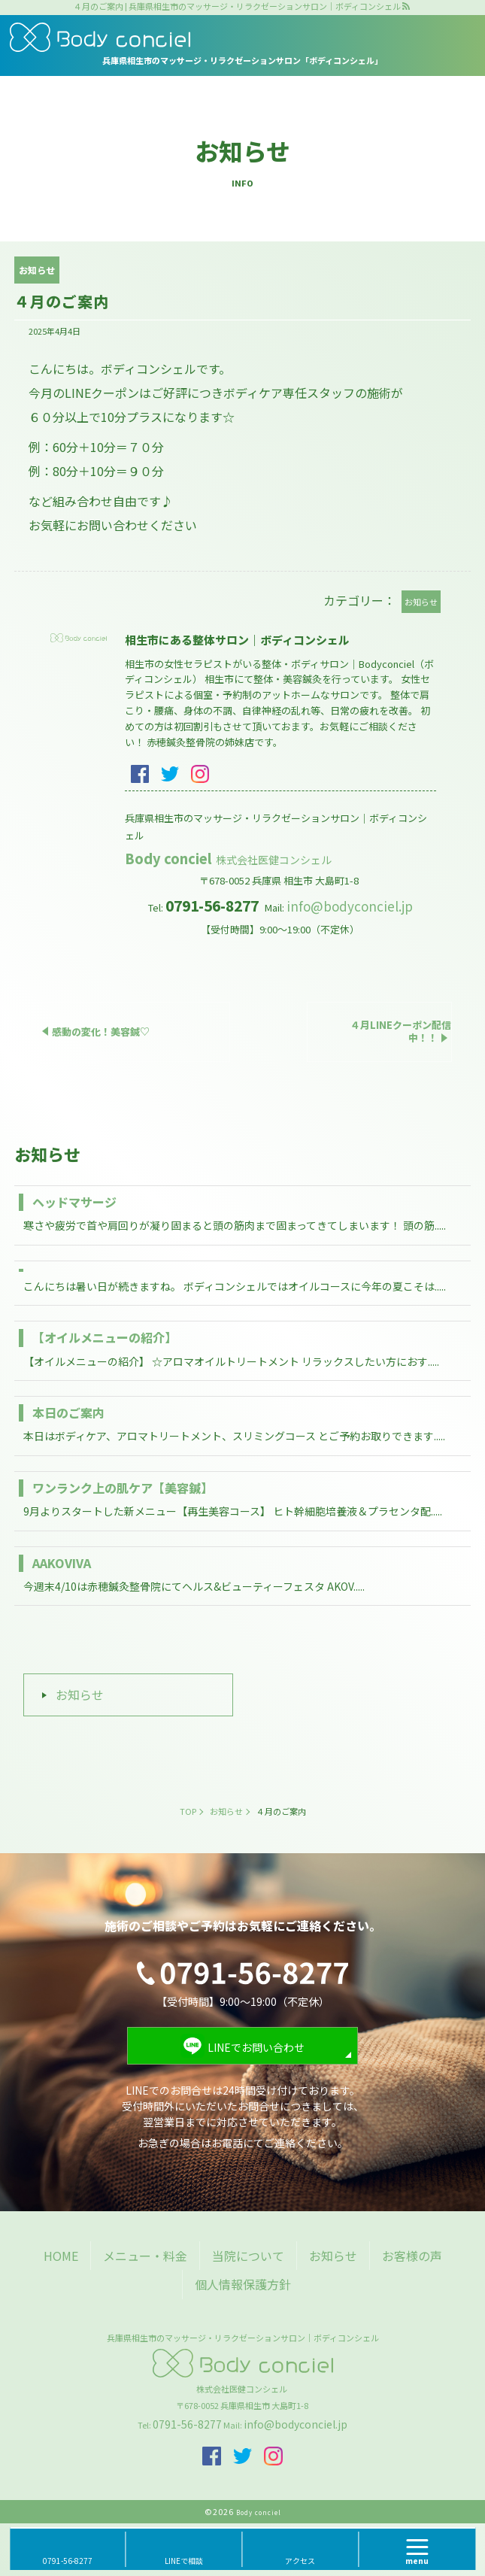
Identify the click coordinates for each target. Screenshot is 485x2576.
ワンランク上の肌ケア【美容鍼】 (122, 1488)
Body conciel (229, 858)
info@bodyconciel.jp (349, 906)
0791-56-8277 (187, 2424)
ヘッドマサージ (74, 1202)
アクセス (300, 2560)
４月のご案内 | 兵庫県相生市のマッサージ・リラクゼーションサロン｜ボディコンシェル (237, 6)
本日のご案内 (68, 1412)
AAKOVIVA (61, 1563)
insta (200, 774)
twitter (170, 774)
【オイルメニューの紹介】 (104, 1337)
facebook (140, 774)
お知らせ (80, 1694)
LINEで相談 (184, 2560)
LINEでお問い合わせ (256, 2047)
